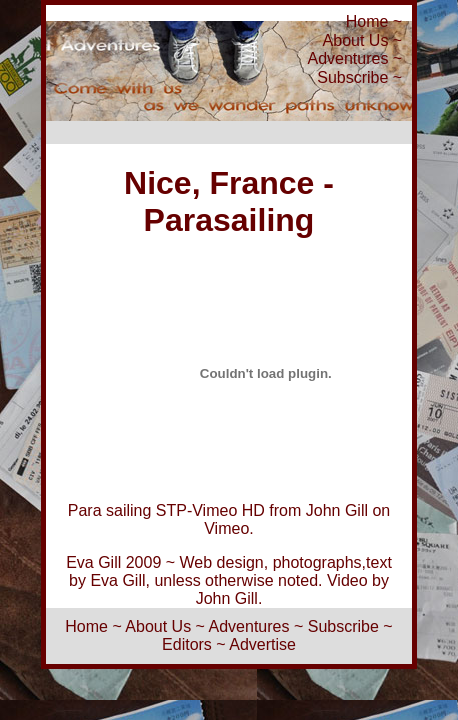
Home (367, 21)
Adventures (347, 58)
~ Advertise (256, 644)
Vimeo (226, 528)
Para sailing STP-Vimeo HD (166, 510)
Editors (187, 644)
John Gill (337, 510)
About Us (356, 40)
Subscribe (352, 77)
